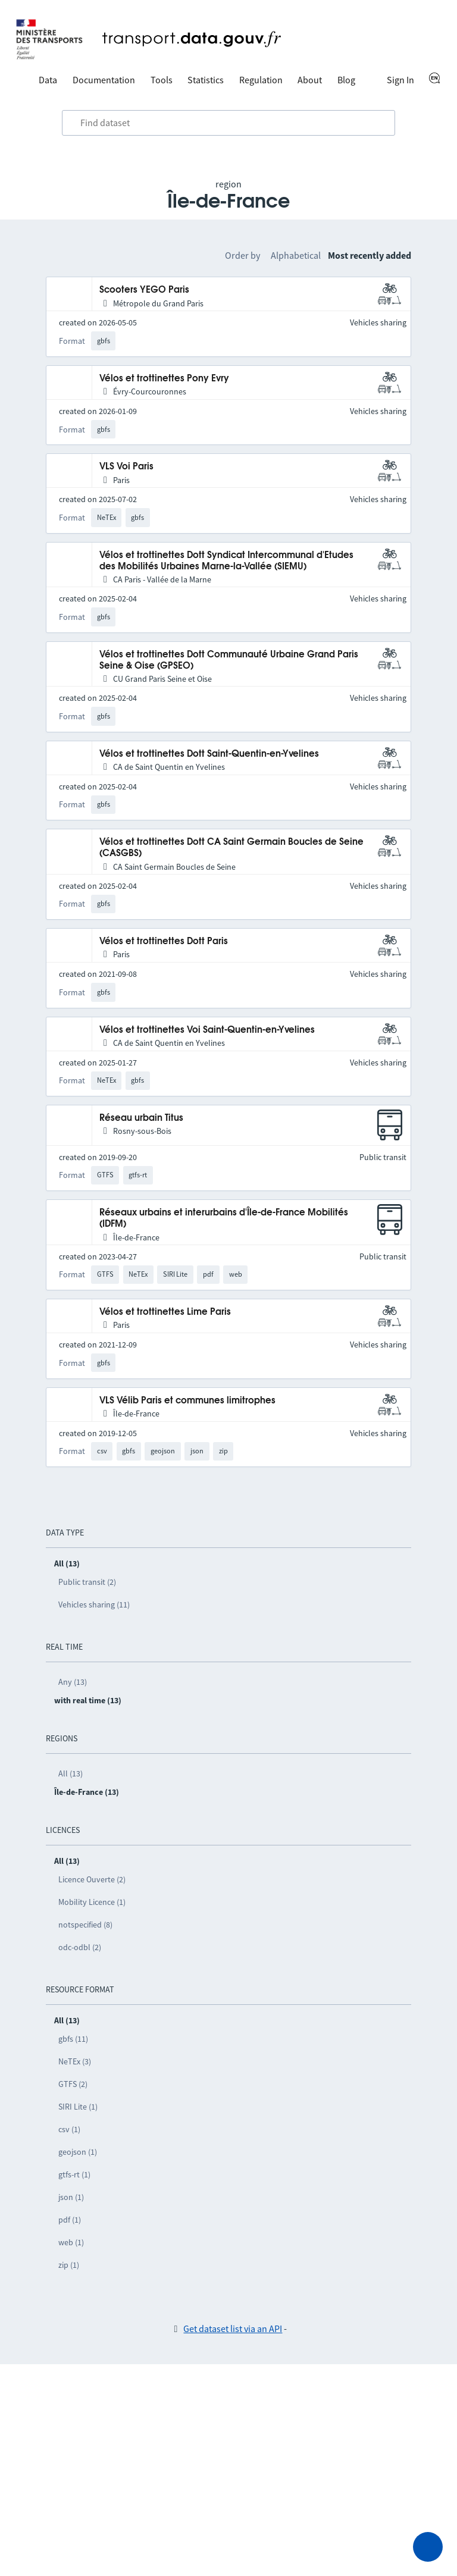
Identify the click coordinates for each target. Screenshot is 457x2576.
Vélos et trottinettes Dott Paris (163, 941)
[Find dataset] (228, 123)
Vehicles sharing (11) (94, 1604)
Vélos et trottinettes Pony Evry (164, 378)
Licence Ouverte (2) (92, 1879)
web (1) (71, 2242)
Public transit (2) (87, 1582)
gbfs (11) (73, 2038)
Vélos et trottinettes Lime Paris (165, 1312)
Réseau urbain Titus (141, 1118)
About (310, 80)
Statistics (205, 80)
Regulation (261, 80)
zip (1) (68, 2265)
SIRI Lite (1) (78, 2106)
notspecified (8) (85, 1924)
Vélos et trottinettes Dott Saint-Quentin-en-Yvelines (209, 754)
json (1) (71, 2197)
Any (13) (72, 1681)
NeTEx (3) (74, 2061)
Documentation (104, 80)
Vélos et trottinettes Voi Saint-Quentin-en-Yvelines (207, 1030)
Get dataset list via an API (232, 2328)
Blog (346, 80)
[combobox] (228, 123)
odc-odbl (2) (79, 1947)
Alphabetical (296, 255)
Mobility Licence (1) (92, 1902)
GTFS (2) (72, 2084)
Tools (162, 80)
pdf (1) (69, 2219)
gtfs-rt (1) (74, 2174)
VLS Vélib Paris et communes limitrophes (187, 1400)
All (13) (70, 1773)
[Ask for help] (428, 2547)
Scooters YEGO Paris (144, 290)
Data (48, 80)
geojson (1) (77, 2151)
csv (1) (69, 2129)
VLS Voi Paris (126, 466)
